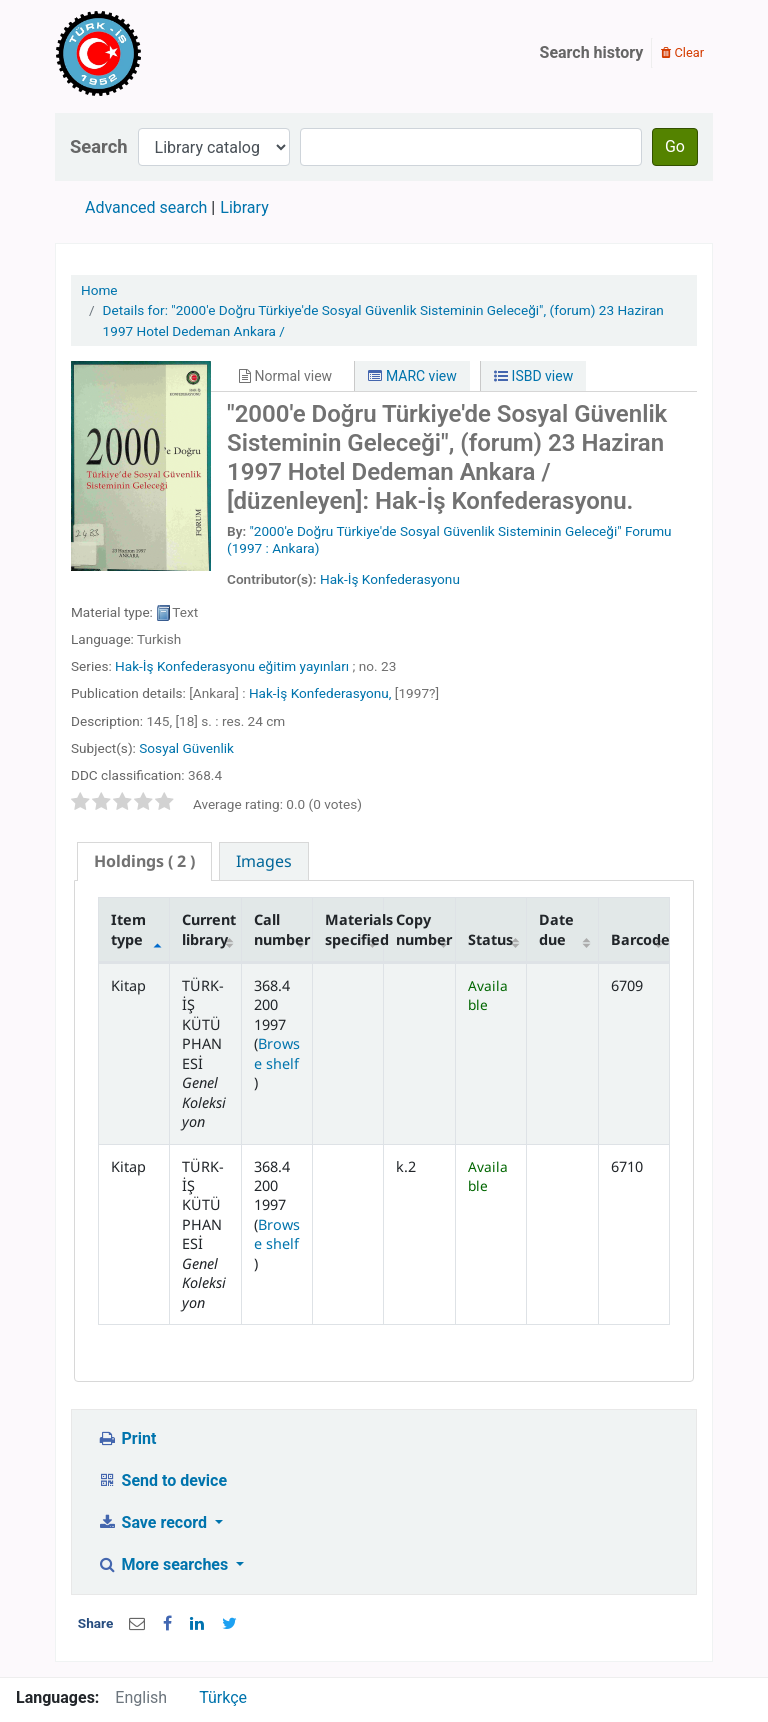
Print (126, 1438)
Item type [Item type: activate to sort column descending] (128, 929)
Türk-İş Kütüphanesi (156, 53)
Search (99, 146)
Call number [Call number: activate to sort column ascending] (282, 929)
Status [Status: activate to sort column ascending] (490, 939)
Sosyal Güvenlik (186, 748)
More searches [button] (164, 1564)
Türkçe (223, 1697)
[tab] (144, 861)
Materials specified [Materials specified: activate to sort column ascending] (354, 929)
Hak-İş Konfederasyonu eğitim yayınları (232, 666)
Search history (592, 52)
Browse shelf (277, 1053)
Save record (154, 1522)
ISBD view (533, 376)
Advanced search (146, 207)
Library (244, 207)
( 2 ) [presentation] (144, 861)
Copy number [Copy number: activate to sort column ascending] (424, 929)
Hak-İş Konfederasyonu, (320, 693)
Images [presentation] (264, 861)
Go (675, 146)
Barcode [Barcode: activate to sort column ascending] (640, 939)
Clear (682, 52)
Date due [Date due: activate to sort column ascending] (556, 929)
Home (99, 290)
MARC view (412, 376)
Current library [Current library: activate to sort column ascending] (209, 929)
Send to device (162, 1480)
